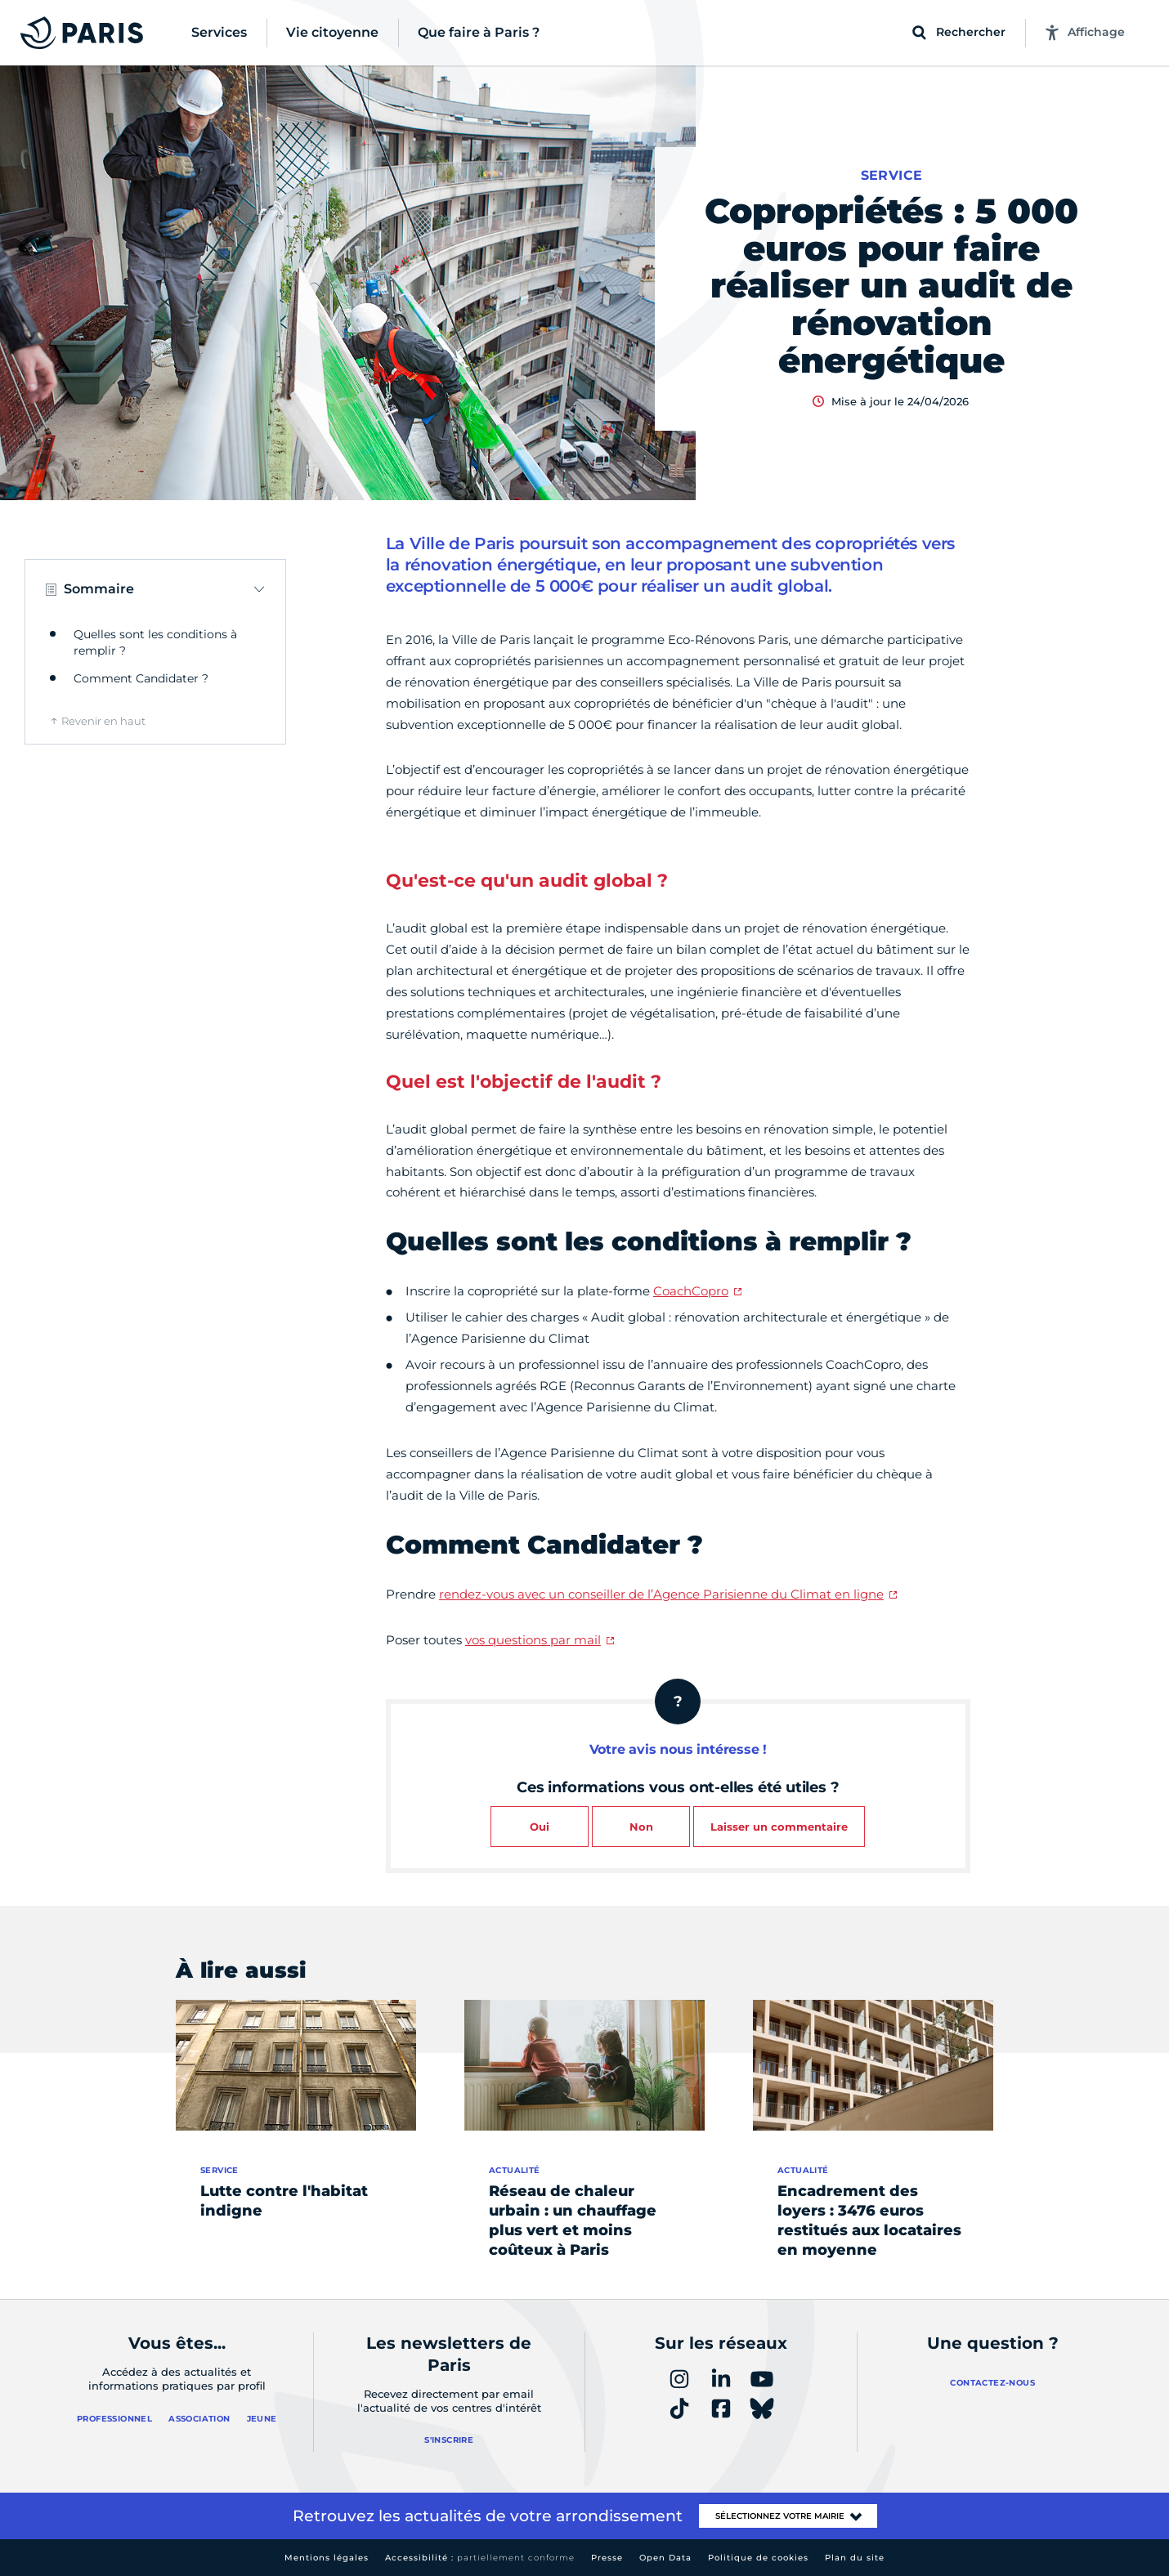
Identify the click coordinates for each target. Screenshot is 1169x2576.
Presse (607, 2557)
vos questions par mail (533, 1640)
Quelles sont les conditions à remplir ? (155, 642)
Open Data (665, 2557)
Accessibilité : (480, 2557)
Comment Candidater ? (141, 678)
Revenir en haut (103, 720)
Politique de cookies (758, 2557)
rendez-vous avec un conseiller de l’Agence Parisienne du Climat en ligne (661, 1594)
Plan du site (855, 2557)
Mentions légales (326, 2557)
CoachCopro (690, 1291)
